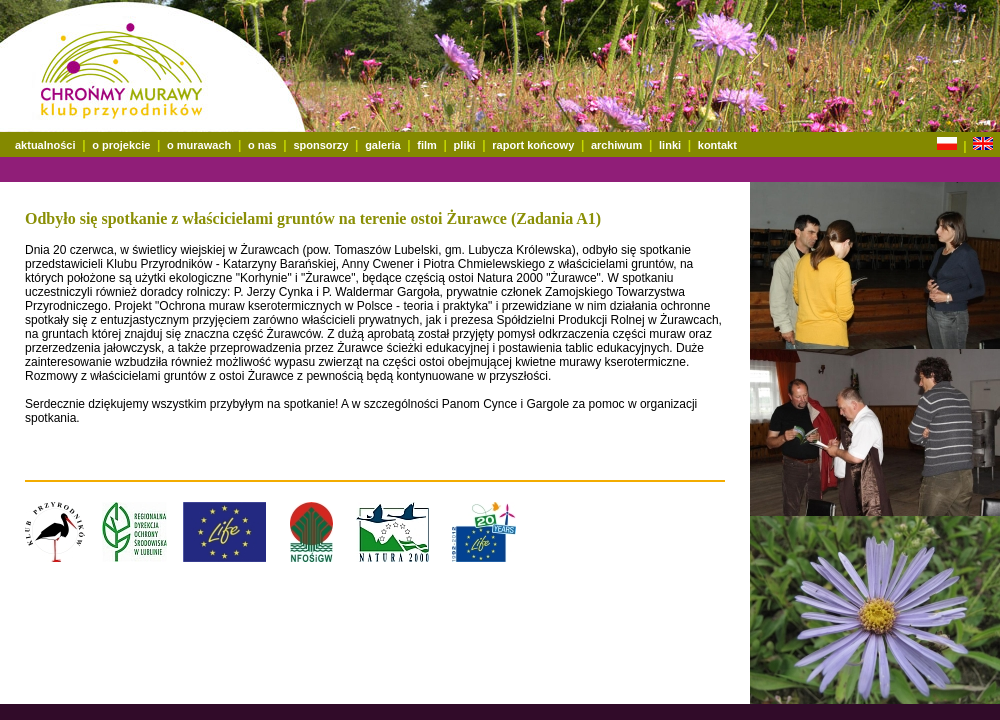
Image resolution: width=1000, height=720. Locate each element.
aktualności (45, 145)
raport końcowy (533, 145)
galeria (382, 145)
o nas (262, 145)
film (427, 145)
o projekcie (121, 145)
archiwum (616, 145)
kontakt (717, 145)
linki (670, 145)
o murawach (199, 145)
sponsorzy (320, 145)
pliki (465, 145)
